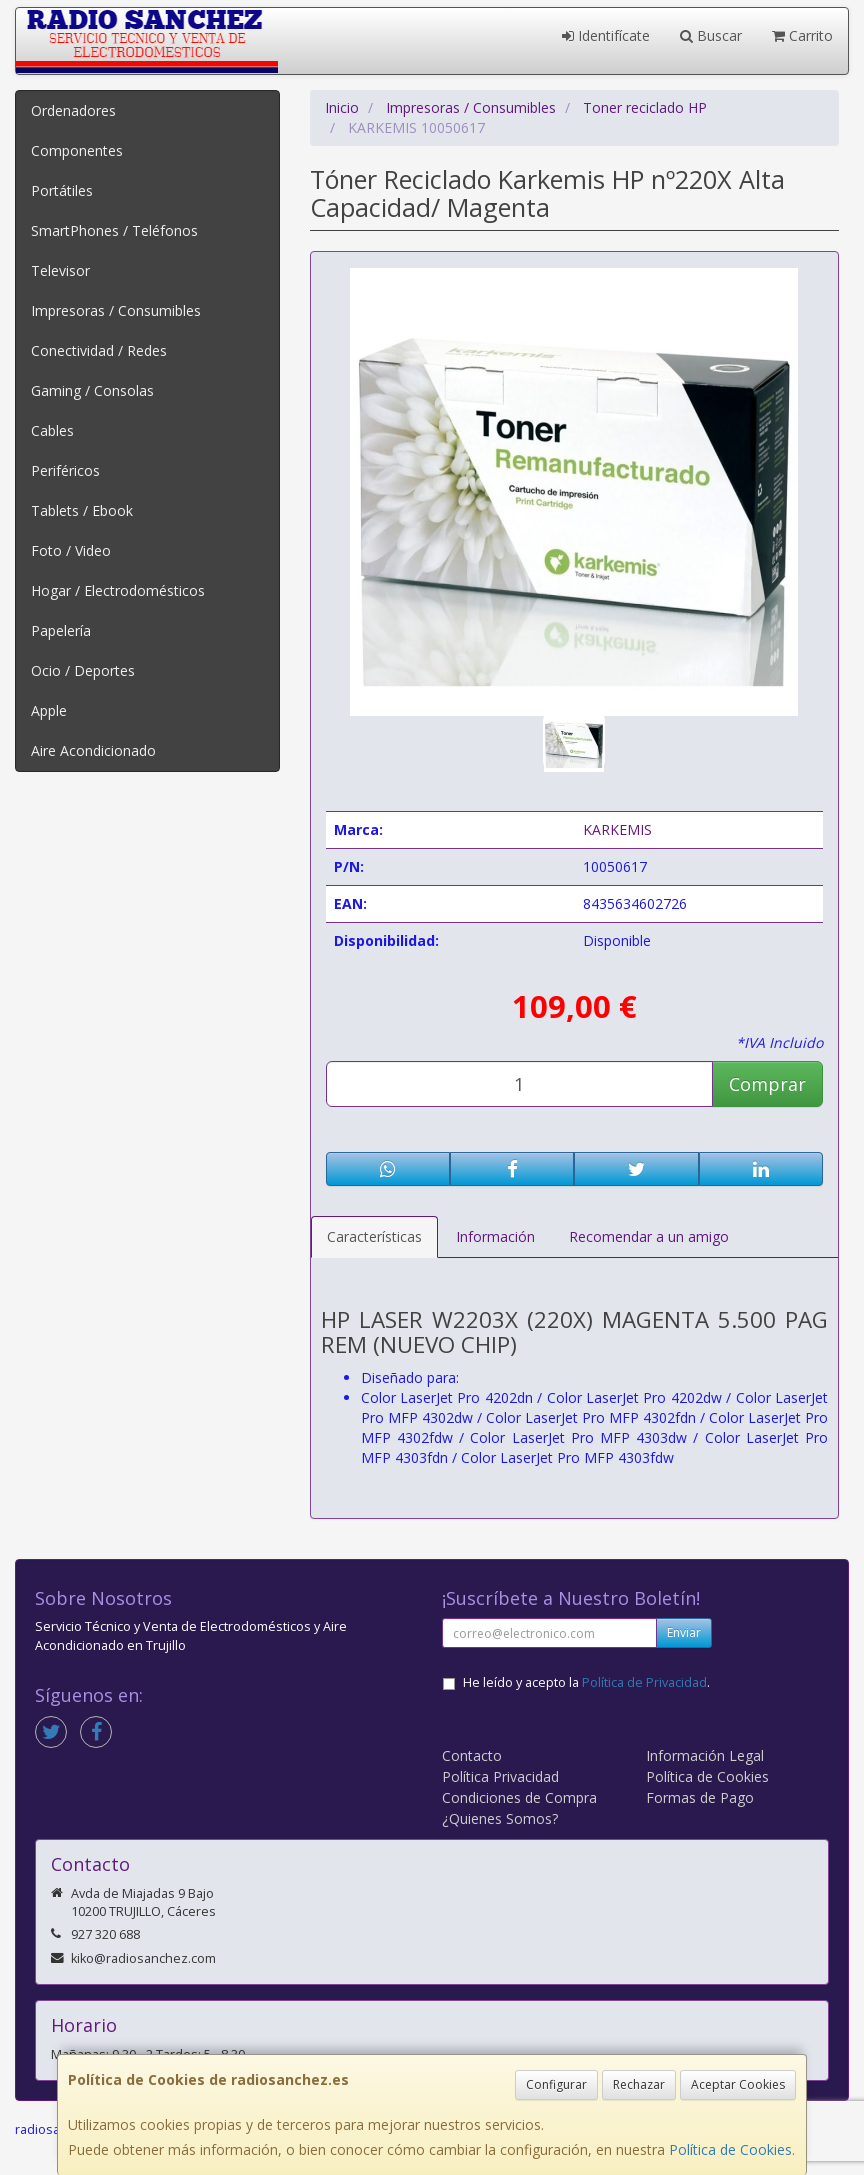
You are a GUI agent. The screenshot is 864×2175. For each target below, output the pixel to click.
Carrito (802, 35)
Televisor (60, 270)
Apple (49, 710)
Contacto (472, 1755)
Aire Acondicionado (93, 750)
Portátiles (62, 190)
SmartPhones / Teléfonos (114, 230)
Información (495, 1236)
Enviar (684, 1632)
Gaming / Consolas (92, 390)
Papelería (61, 630)
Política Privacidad (500, 1776)
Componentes (77, 150)
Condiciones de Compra (519, 1797)
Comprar (767, 1084)
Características (374, 1236)
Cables (52, 430)
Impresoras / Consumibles (116, 310)
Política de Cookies (730, 2149)
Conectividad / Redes (99, 350)
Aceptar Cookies (738, 2084)
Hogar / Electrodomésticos (118, 590)
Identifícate (606, 35)
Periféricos (65, 470)
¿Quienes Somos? (500, 1818)
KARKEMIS (617, 829)
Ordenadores (73, 110)
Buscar (711, 35)
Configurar (556, 2084)
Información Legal (705, 1755)
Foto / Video (71, 550)
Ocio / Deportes (83, 670)
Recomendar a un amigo (649, 1236)
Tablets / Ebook (82, 510)
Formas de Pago (700, 1797)
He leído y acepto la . (586, 1682)
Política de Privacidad (644, 1682)
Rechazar (639, 2084)
